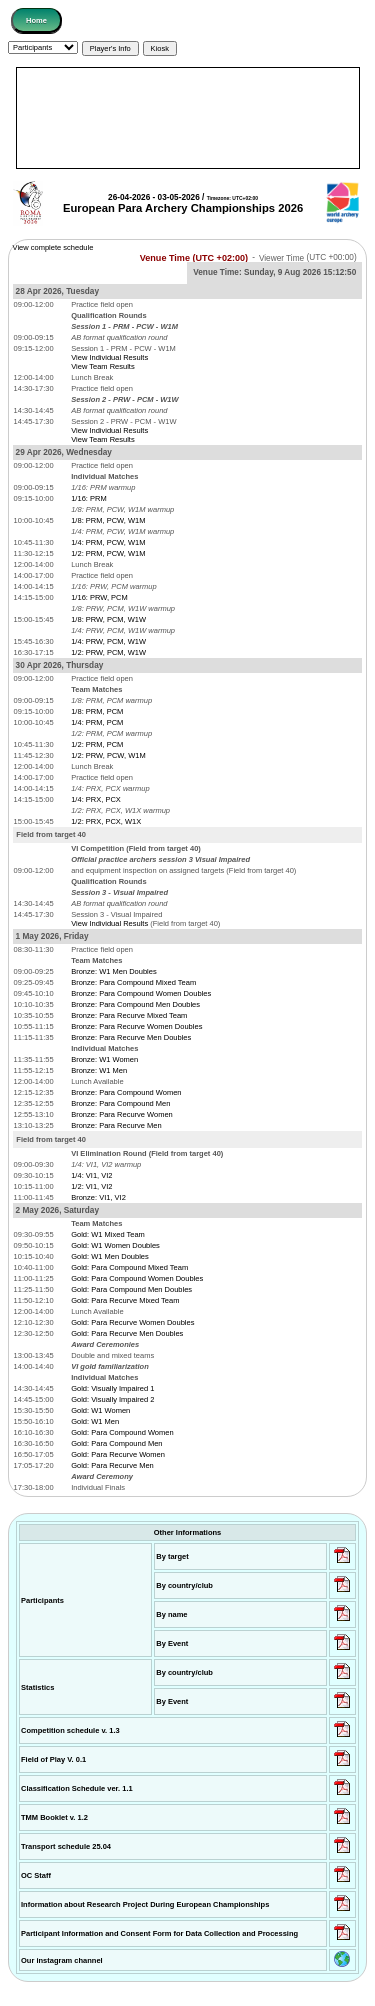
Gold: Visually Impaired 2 (112, 1399)
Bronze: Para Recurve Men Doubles (131, 1037)
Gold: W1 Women (100, 1410)
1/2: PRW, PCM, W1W (108, 652)
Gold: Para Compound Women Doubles (137, 1278)
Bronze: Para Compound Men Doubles (135, 1004)
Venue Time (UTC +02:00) (194, 257)
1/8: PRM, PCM (97, 711)
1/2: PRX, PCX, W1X (106, 821)
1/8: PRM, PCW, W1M (108, 520)
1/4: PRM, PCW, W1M (108, 542)
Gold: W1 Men (95, 1421)
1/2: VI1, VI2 (91, 1186)
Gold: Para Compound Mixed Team (129, 1267)
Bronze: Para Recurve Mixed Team (129, 1015)
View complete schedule (53, 247)
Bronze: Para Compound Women (126, 1092)
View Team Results (103, 366)
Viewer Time (308, 257)
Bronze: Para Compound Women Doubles (141, 993)
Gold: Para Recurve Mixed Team (125, 1300)
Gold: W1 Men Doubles (110, 1256)
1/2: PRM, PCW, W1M (108, 553)
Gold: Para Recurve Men (112, 1465)
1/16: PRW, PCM (99, 597)
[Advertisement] (188, 118)
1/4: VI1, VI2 (91, 1175)
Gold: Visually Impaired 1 (112, 1388)
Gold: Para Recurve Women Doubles (132, 1322)
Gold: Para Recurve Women (118, 1454)
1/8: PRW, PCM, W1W (108, 619)
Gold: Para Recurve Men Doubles (127, 1333)
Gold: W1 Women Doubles (115, 1245)
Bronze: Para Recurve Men (116, 1125)
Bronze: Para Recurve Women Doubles (136, 1026)
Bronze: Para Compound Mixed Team (133, 982)
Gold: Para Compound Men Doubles (131, 1289)
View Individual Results (109, 357)
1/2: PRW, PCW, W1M (108, 755)
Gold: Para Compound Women (122, 1432)
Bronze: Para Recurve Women (122, 1114)
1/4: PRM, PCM (97, 722)
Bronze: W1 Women (104, 1059)
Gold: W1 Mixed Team (108, 1234)
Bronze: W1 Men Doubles (113, 971)
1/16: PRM (88, 498)
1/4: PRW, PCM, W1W (108, 641)
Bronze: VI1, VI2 (98, 1197)
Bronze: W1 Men (99, 1070)
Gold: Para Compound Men (116, 1443)
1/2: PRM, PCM (97, 744)
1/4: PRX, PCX (96, 799)
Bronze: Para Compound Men (120, 1103)
